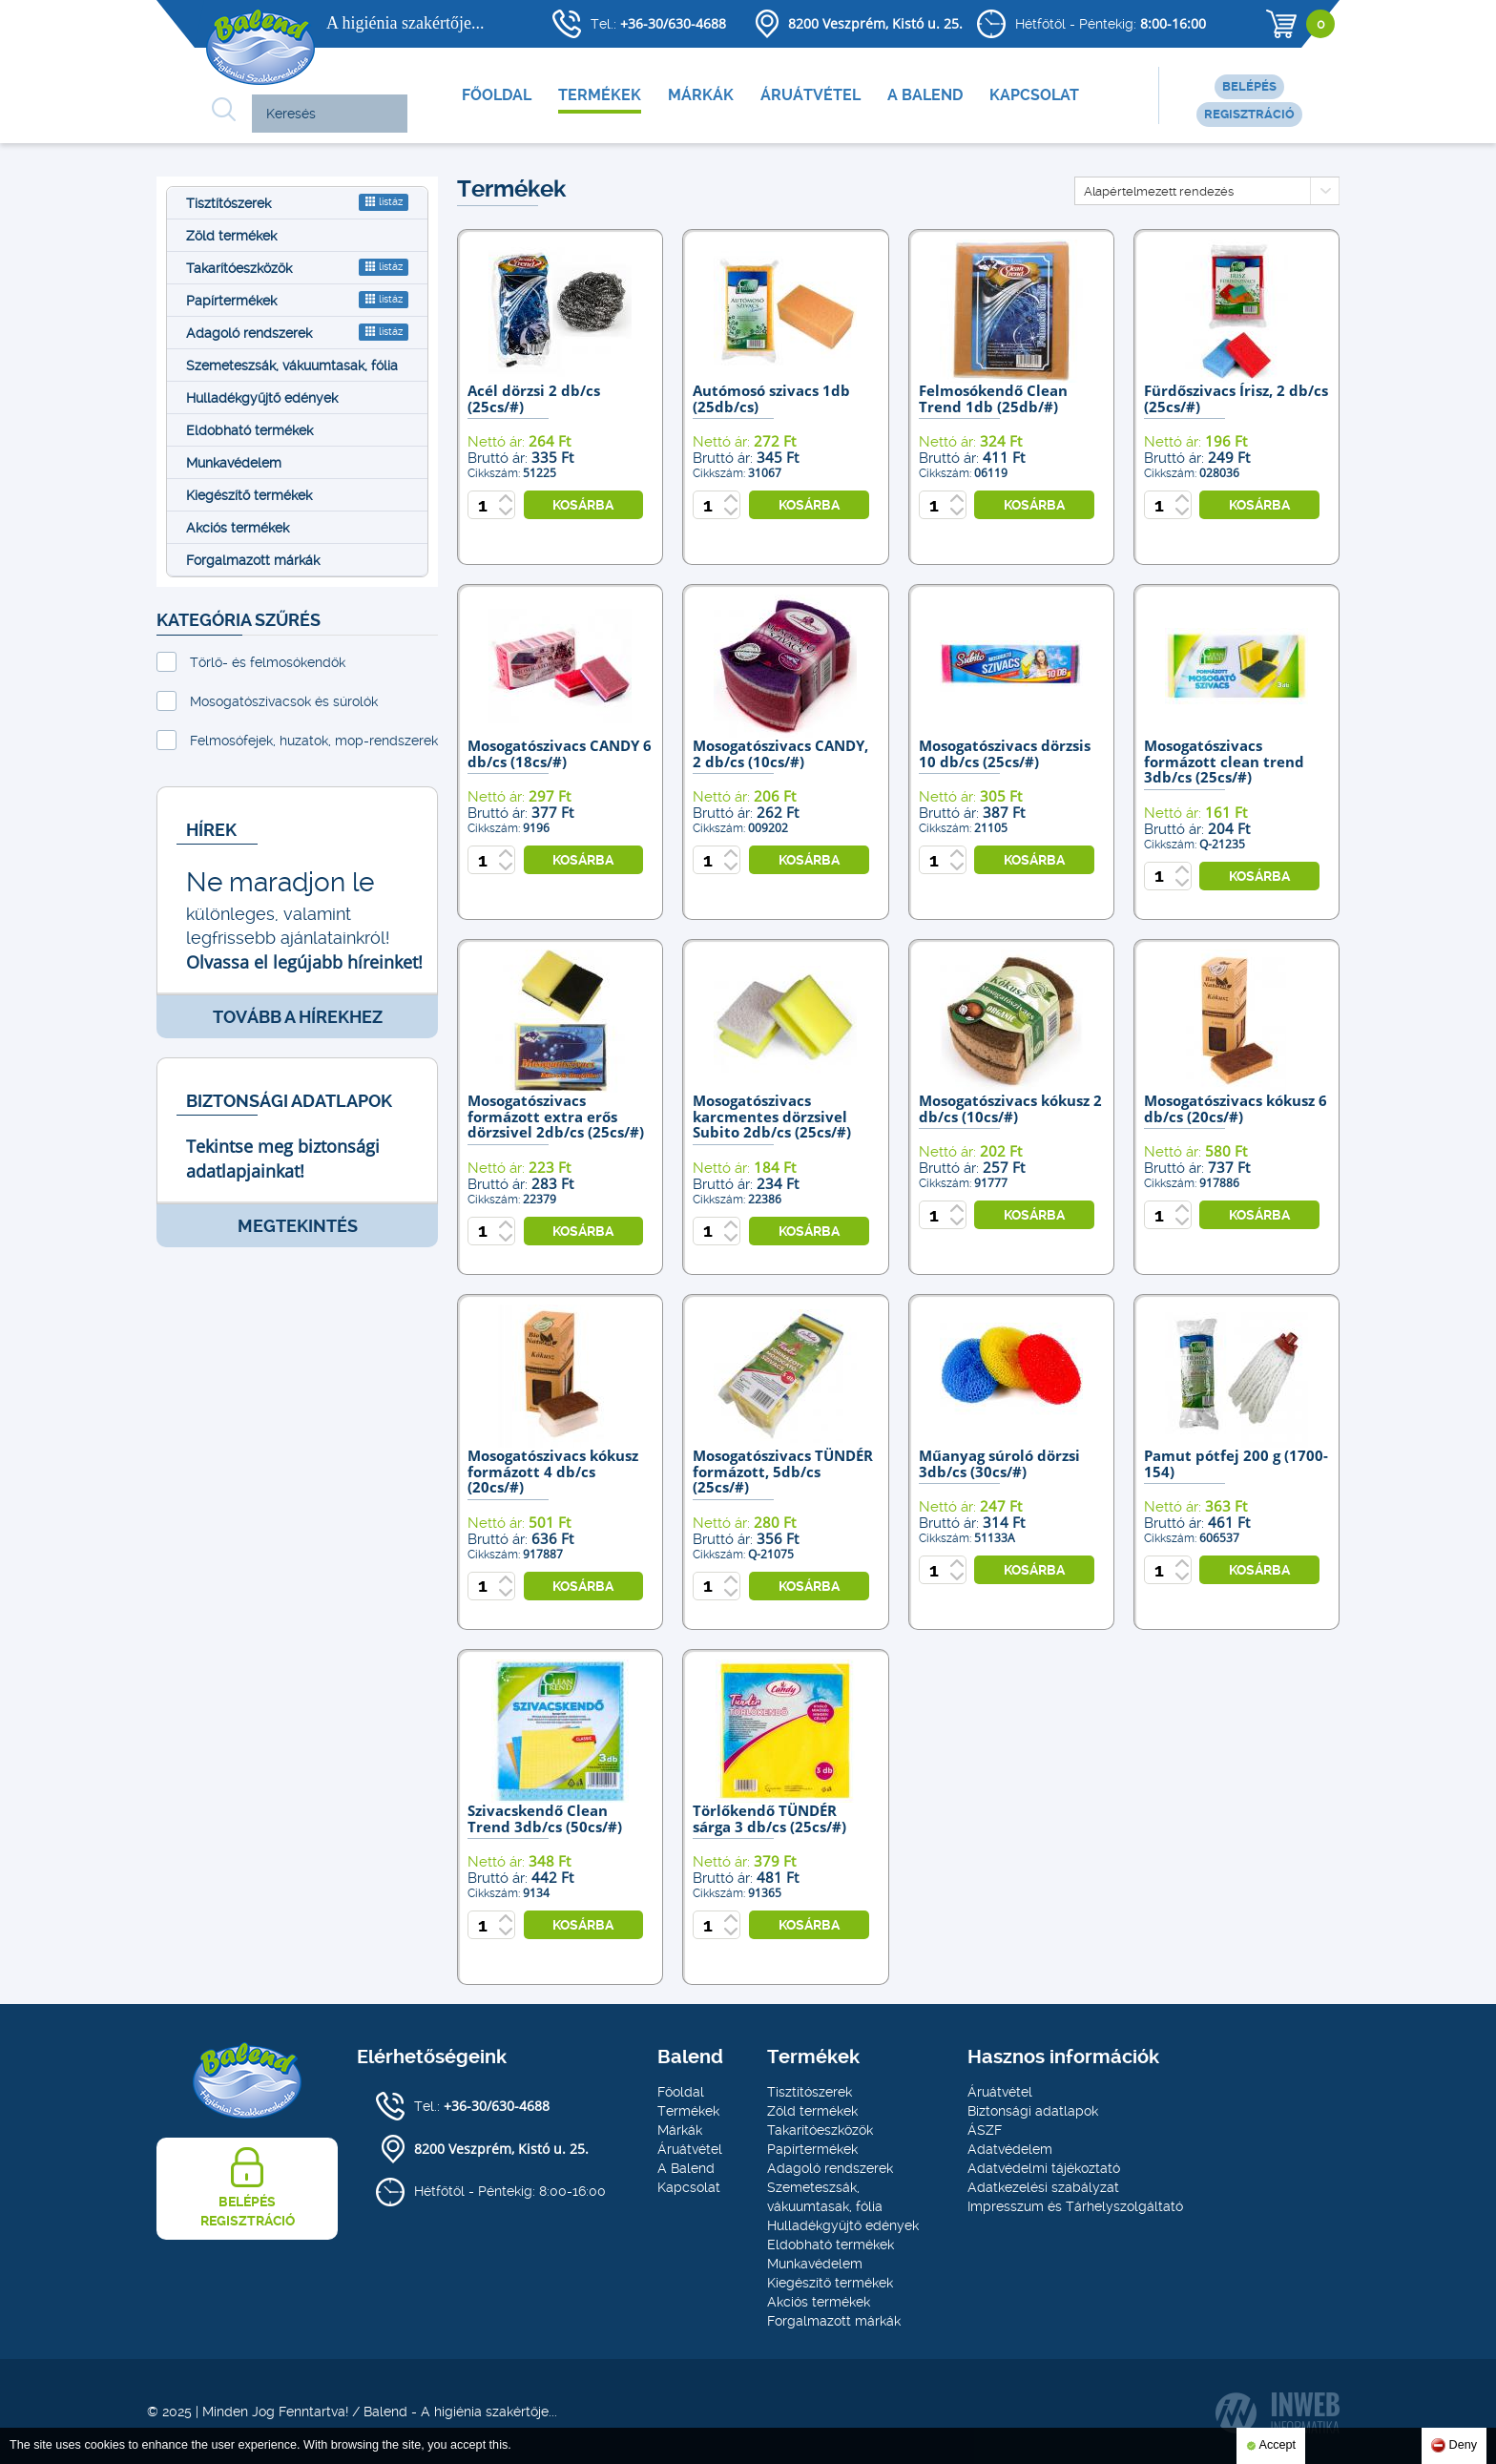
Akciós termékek (237, 527)
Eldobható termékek (249, 430)
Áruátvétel (810, 95)
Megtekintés (298, 1226)
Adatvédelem (1009, 2149)
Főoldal (496, 95)
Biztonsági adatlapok (1032, 2111)
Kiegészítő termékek (249, 495)
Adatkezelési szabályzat (1043, 2187)
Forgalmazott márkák (253, 560)
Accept (1271, 2446)
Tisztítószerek (297, 202)
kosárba (582, 504)
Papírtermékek (297, 299)
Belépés (1249, 86)
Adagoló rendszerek (297, 332)
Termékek (599, 95)
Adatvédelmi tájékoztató (1043, 2168)
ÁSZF (984, 2130)
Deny (1454, 2445)
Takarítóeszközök (297, 267)
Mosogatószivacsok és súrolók (284, 701)
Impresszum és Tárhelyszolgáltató (1075, 2206)
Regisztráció (1249, 114)
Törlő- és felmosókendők (267, 662)
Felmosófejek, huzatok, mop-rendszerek (314, 740)
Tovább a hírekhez (298, 1017)
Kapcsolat (1034, 95)
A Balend (925, 95)
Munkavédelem (233, 462)
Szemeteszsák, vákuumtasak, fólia (292, 365)
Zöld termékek (231, 235)
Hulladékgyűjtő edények (262, 398)
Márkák (701, 95)
